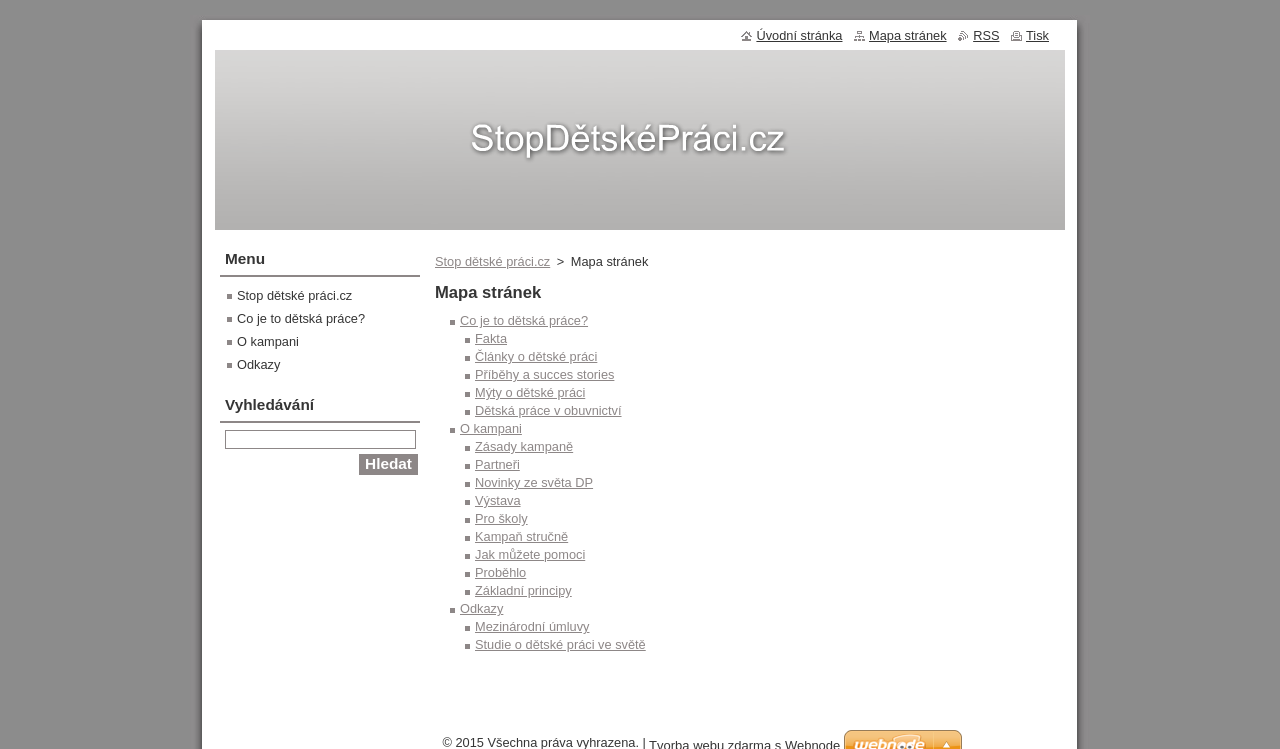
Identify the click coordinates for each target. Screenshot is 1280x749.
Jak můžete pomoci (530, 554)
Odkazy (481, 608)
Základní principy (523, 590)
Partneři (497, 464)
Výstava (498, 500)
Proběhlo (500, 572)
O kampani (491, 428)
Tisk (1037, 35)
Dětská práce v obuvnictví (548, 410)
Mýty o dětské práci (530, 392)
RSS (986, 35)
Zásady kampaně (524, 446)
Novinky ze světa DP (534, 482)
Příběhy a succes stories (544, 374)
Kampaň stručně (521, 536)
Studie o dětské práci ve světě (560, 644)
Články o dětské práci (536, 356)
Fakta (491, 338)
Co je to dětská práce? (524, 320)
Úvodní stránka (799, 35)
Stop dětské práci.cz (492, 261)
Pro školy (501, 518)
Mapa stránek (908, 35)
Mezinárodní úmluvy (532, 626)
